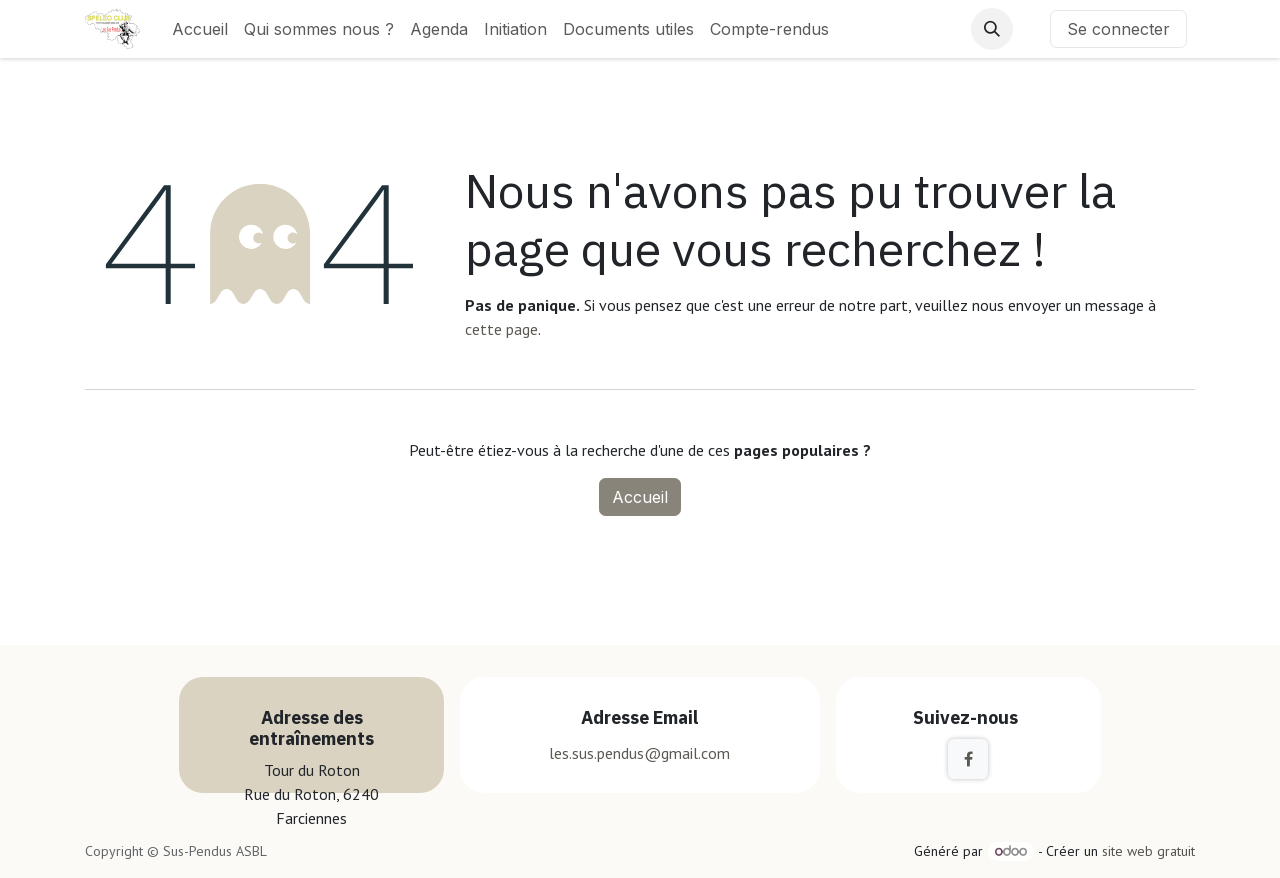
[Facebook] (968, 759)
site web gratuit (1148, 851)
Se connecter (1118, 29)
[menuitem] (200, 29)
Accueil (640, 497)
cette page (501, 329)
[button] (992, 29)
